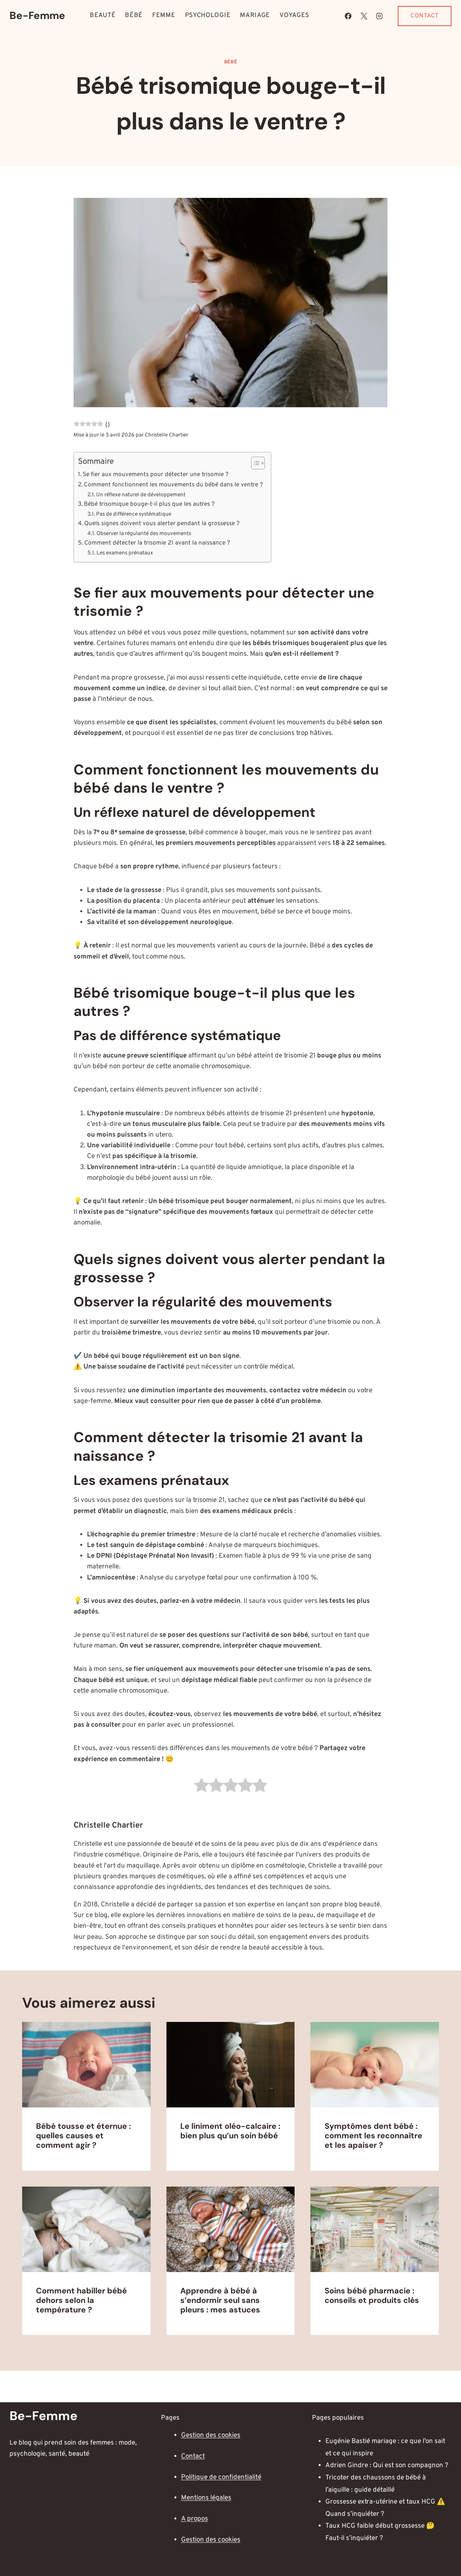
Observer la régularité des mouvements (143, 533)
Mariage (255, 15)
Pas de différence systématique (133, 514)
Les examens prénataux (124, 553)
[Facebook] (348, 16)
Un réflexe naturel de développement (140, 495)
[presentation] (86, 2064)
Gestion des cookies (210, 2435)
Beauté (102, 15)
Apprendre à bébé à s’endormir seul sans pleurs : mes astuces (220, 2300)
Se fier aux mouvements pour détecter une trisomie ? (156, 474)
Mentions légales (206, 2498)
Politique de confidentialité (221, 2477)
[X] (363, 16)
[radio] (201, 1787)
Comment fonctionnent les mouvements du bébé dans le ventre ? (173, 485)
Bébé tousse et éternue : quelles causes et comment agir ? (83, 2135)
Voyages (295, 15)
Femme (164, 15)
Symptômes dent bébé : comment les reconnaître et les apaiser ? (373, 2135)
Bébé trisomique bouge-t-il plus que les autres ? (149, 504)
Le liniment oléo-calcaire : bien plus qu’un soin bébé (230, 2131)
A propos (194, 2519)
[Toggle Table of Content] (254, 463)
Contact (424, 16)
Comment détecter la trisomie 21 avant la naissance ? (157, 543)
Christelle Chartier (166, 435)
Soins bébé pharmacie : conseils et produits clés (372, 2295)
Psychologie (208, 15)
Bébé (134, 15)
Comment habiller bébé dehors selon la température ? (81, 2300)
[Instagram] (379, 16)
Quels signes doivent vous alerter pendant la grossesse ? (162, 524)
